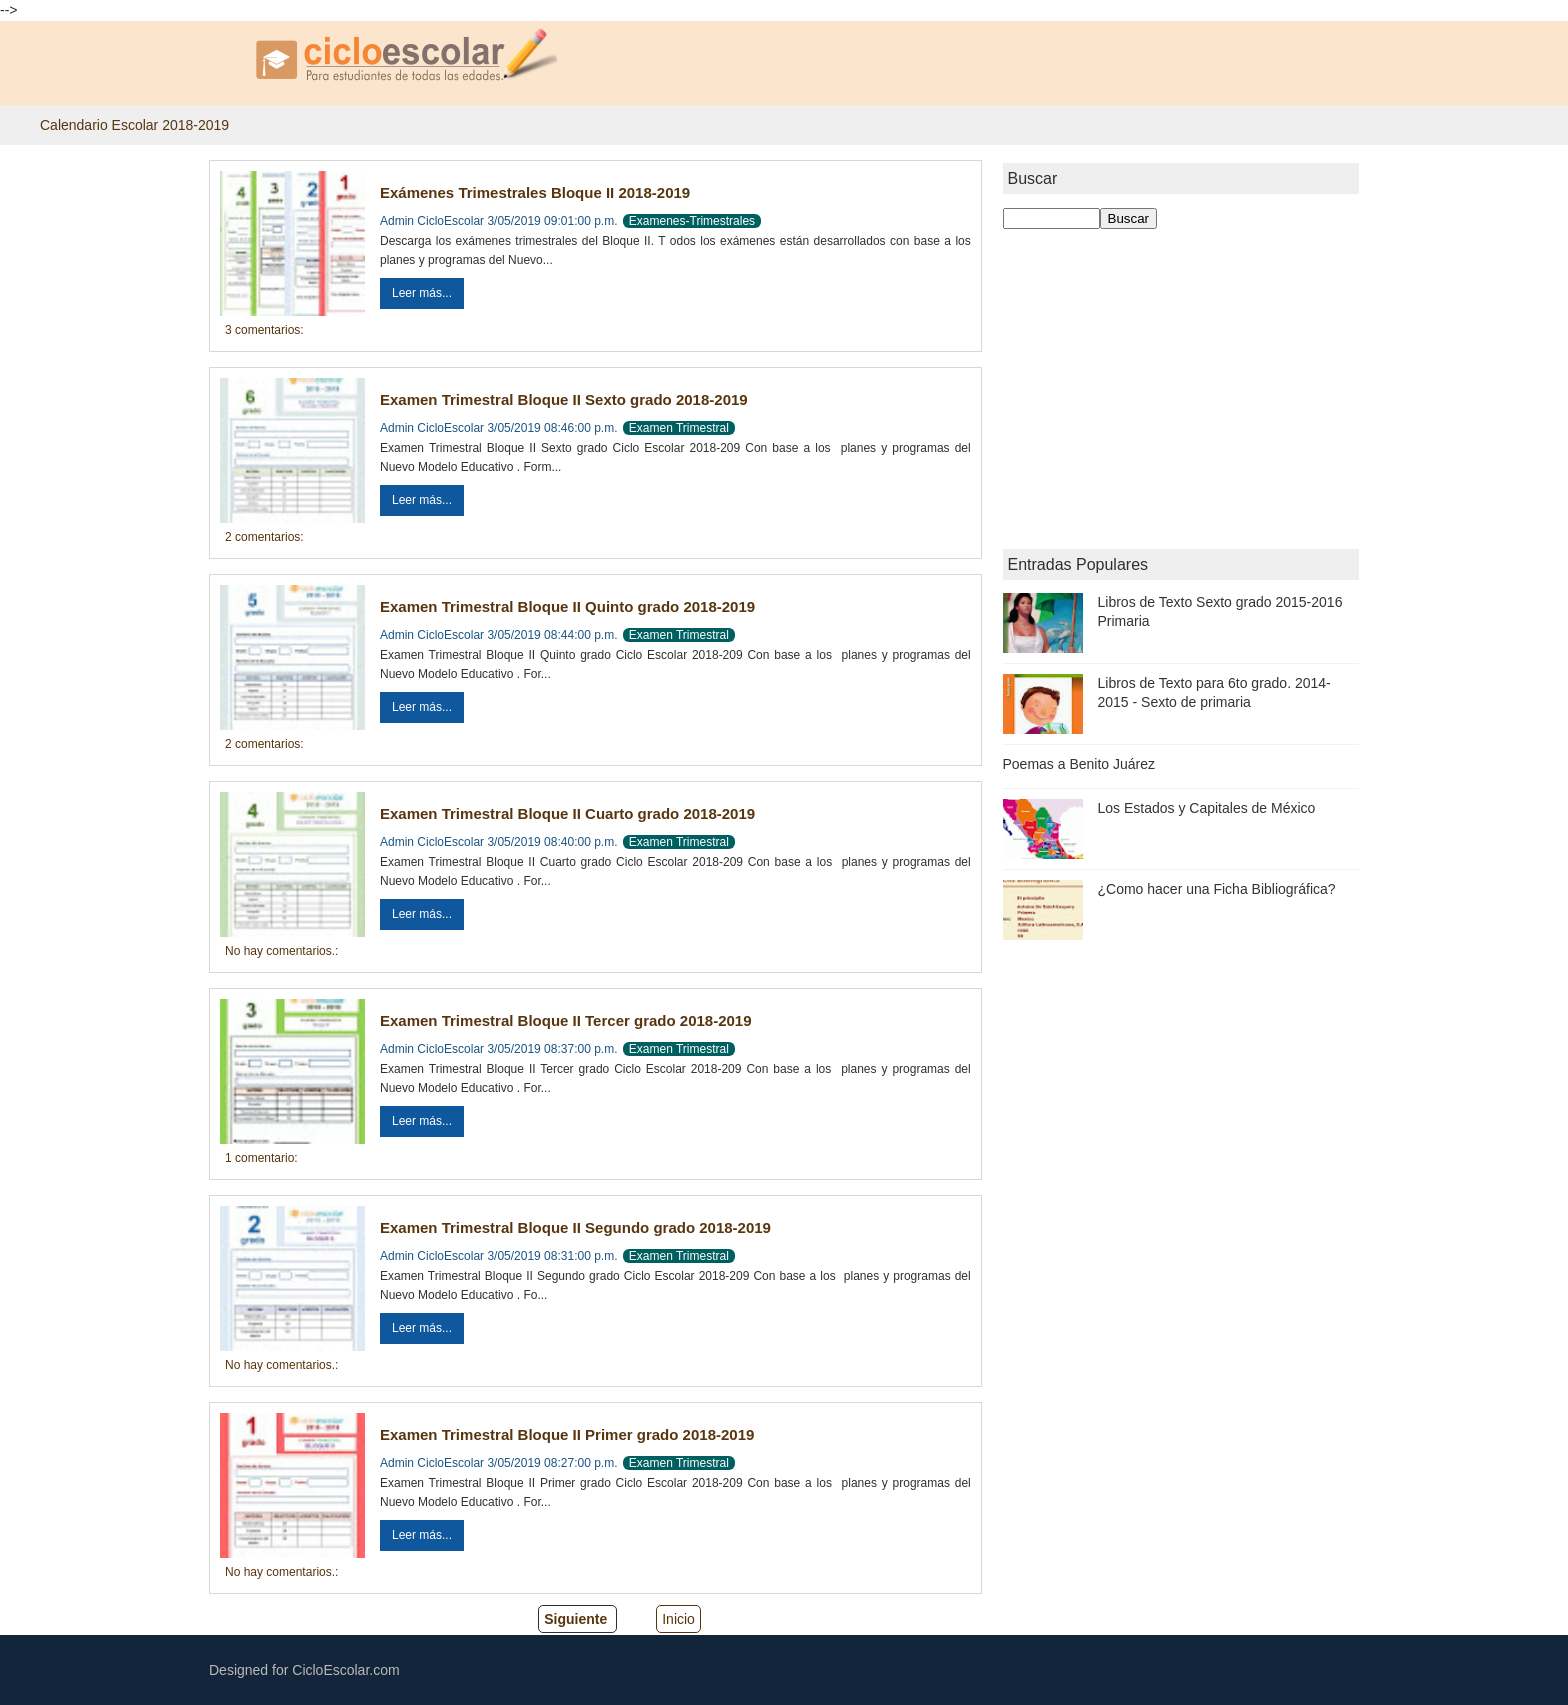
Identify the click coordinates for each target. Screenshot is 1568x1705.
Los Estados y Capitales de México (1207, 808)
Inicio (678, 1619)
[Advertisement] (1181, 389)
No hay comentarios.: (281, 951)
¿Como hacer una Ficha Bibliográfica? (1217, 889)
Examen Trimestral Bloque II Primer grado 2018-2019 (567, 1434)
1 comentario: (261, 1158)
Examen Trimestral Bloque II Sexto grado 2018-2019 (564, 399)
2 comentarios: (264, 537)
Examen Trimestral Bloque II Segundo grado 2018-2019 (575, 1227)
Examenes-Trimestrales (692, 221)
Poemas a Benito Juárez (1079, 764)
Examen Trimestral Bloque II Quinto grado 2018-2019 (567, 606)
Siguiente (575, 1619)
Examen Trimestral (679, 428)
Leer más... (422, 293)
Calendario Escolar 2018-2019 (134, 125)
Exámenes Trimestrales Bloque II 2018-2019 (535, 192)
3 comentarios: (264, 330)
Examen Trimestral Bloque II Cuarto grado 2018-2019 (567, 813)
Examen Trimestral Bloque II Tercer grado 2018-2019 (566, 1020)
